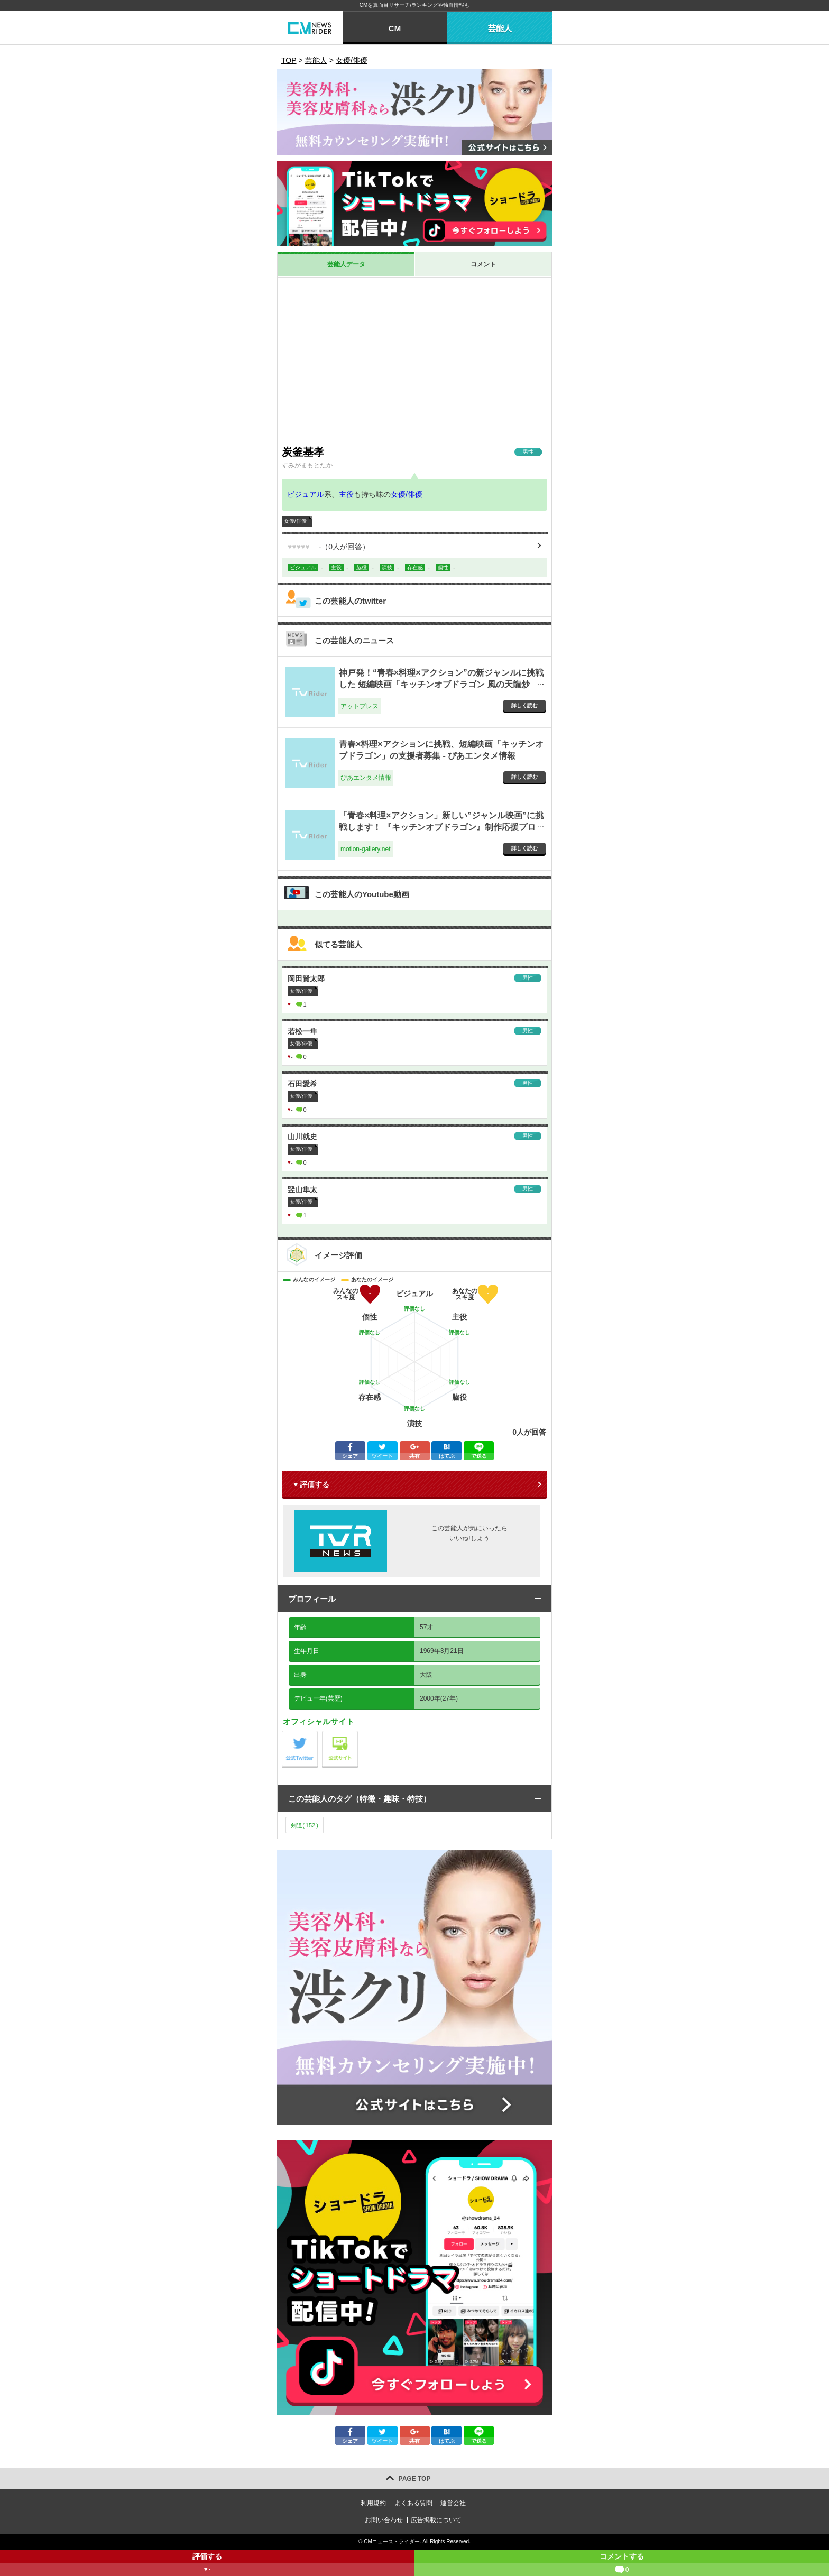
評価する (207, 2564)
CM (395, 28)
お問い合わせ (384, 2520)
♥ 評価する (311, 1484)
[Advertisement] (414, 361)
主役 (346, 494)
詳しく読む (524, 705)
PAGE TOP (415, 2478)
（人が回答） (329, 546)
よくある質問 (413, 2503)
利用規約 (373, 2503)
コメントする (621, 2564)
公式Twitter (317, 1734)
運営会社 (453, 2503)
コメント (483, 264)
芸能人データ (346, 264)
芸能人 (500, 28)
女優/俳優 (406, 494)
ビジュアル (305, 494)
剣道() (304, 1825)
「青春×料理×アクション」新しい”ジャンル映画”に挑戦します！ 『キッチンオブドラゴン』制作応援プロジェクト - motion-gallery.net (441, 827)
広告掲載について (436, 2520)
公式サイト (357, 1734)
